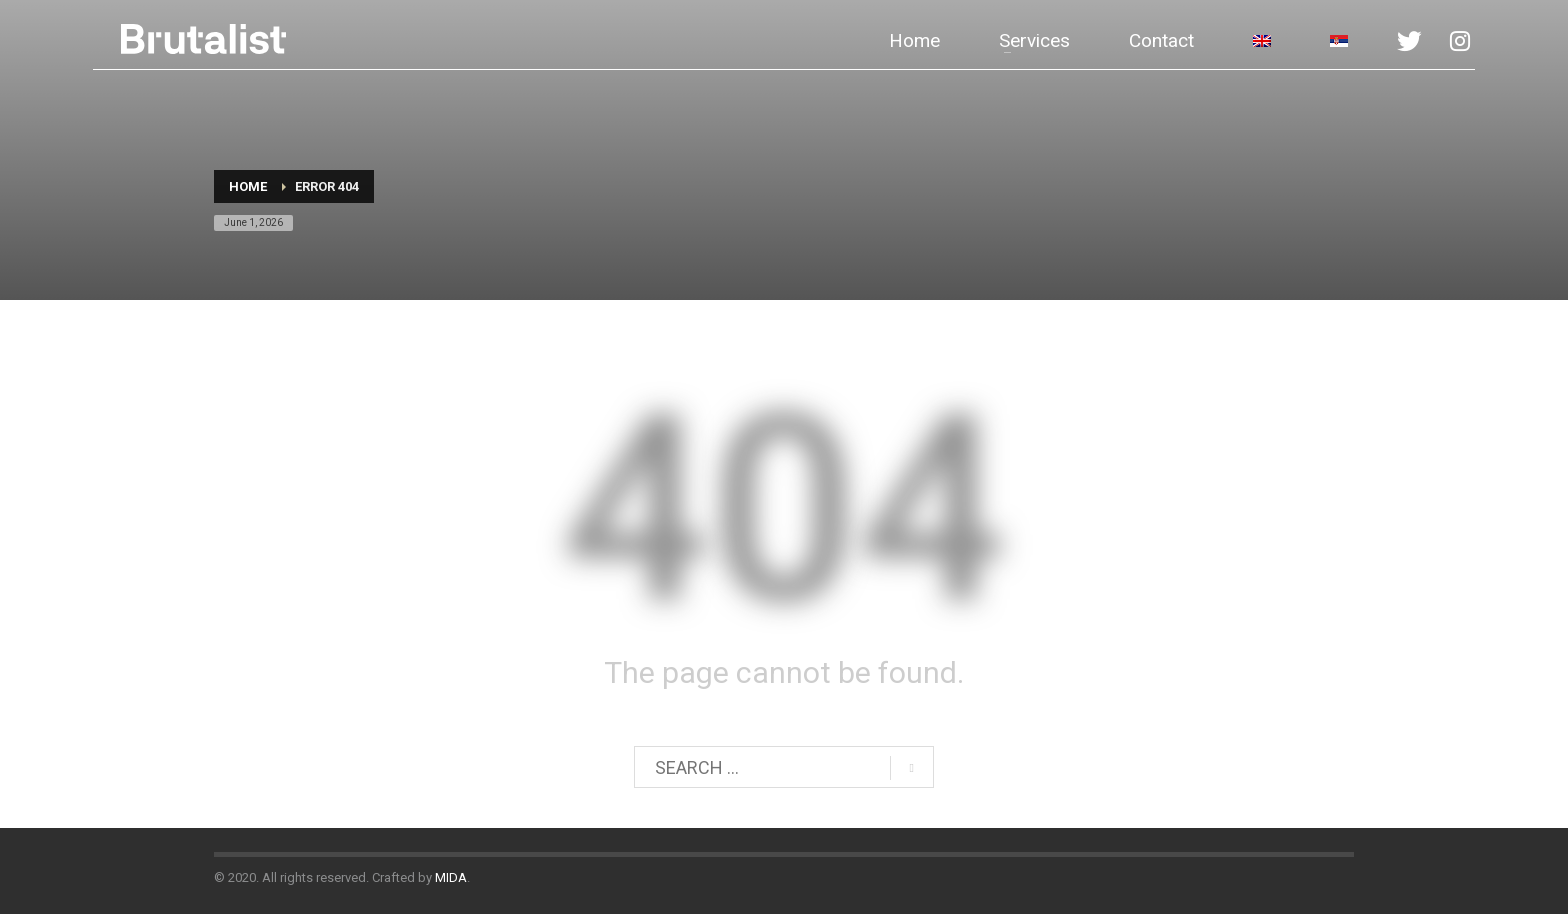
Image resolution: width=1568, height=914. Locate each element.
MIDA (451, 877)
